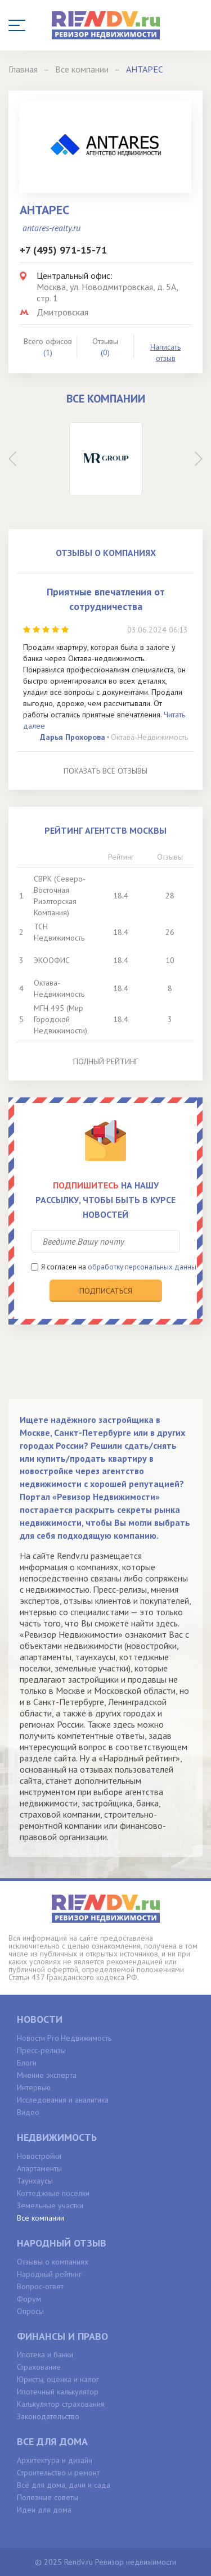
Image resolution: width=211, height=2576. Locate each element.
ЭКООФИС (52, 960)
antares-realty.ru (51, 227)
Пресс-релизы (41, 2050)
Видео (28, 2112)
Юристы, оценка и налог (58, 2379)
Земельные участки (50, 2205)
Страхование (39, 2367)
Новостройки (39, 2156)
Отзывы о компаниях (52, 2262)
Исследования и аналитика (63, 2100)
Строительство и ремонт (58, 2472)
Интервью (34, 2087)
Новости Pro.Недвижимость (64, 2038)
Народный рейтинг (49, 2274)
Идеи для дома (44, 2510)
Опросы (30, 2311)
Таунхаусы (35, 2181)
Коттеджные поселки (53, 2193)
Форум (29, 2299)
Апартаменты (39, 2168)
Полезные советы (47, 2497)
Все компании (40, 2218)
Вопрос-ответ (40, 2286)
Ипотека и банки (45, 2354)
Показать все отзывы (105, 771)
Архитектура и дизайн (54, 2460)
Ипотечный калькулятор (57, 2392)
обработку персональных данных (144, 1267)
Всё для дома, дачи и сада (63, 2485)
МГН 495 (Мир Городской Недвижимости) (60, 1019)
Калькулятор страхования (61, 2404)
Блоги (27, 2063)
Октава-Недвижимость (149, 737)
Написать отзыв (165, 352)
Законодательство (48, 2416)
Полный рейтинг (105, 1061)
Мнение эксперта (47, 2075)
